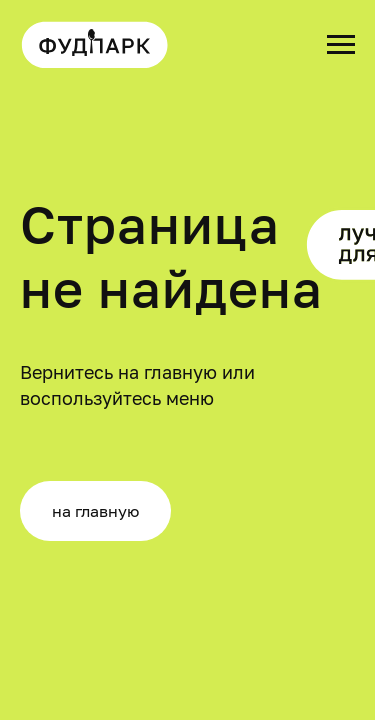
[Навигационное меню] (341, 45)
